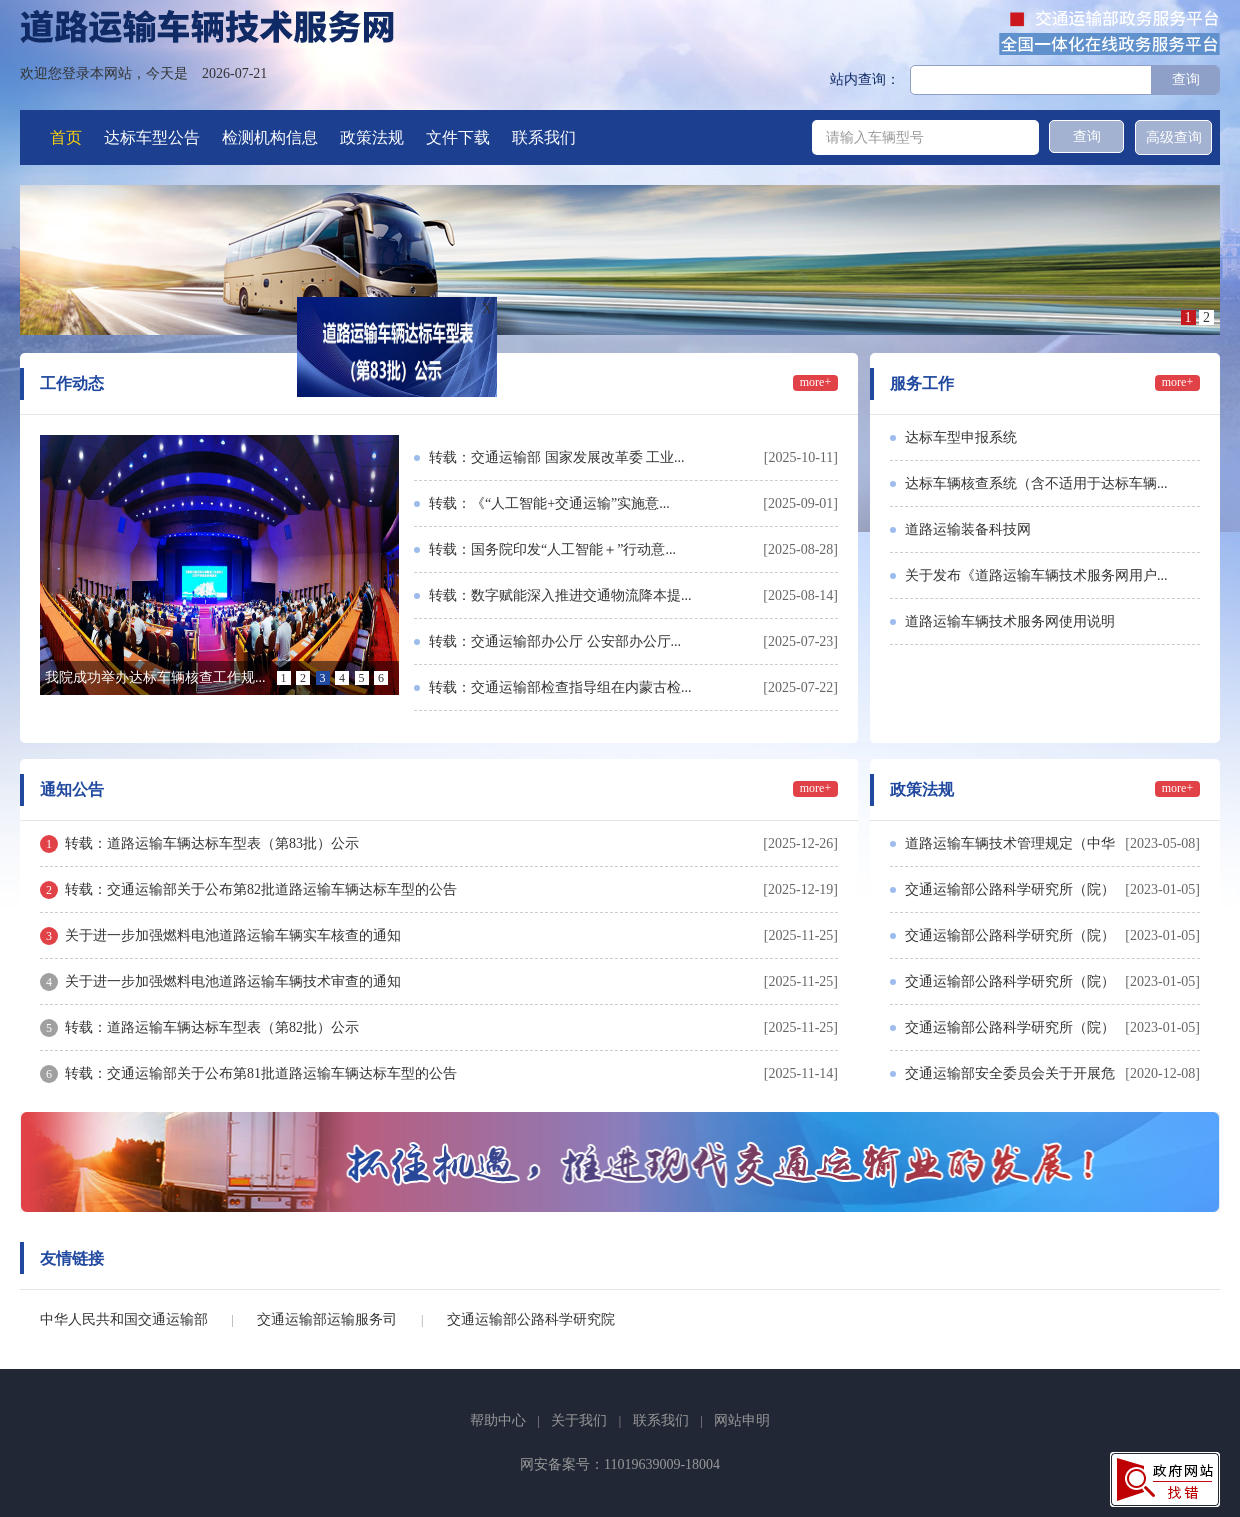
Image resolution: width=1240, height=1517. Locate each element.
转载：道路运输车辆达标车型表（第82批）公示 (212, 1027)
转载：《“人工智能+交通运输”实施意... (549, 503)
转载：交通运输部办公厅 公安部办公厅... (555, 641)
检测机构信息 (270, 137)
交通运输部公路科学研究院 (531, 1319)
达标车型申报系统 (961, 437)
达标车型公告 (152, 137)
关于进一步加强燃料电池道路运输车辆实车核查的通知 (233, 935)
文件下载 (458, 137)
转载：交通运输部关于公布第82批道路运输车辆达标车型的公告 (261, 889)
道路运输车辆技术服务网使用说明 (1010, 621)
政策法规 (372, 137)
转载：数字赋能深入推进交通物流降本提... (560, 595)
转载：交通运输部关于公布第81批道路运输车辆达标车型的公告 (261, 1073)
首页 (66, 137)
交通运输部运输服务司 (327, 1319)
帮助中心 (498, 1420)
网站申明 (742, 1420)
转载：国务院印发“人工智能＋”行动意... (552, 549)
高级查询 (1174, 137)
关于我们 (579, 1420)
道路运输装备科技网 (968, 529)
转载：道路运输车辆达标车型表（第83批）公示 (212, 843)
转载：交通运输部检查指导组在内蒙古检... (560, 687)
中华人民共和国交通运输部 (124, 1319)
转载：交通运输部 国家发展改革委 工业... (557, 457)
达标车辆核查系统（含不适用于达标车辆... (1036, 483)
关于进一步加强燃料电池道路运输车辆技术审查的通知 (233, 981)
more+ (815, 382)
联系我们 (544, 137)
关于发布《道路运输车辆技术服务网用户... (1036, 575)
